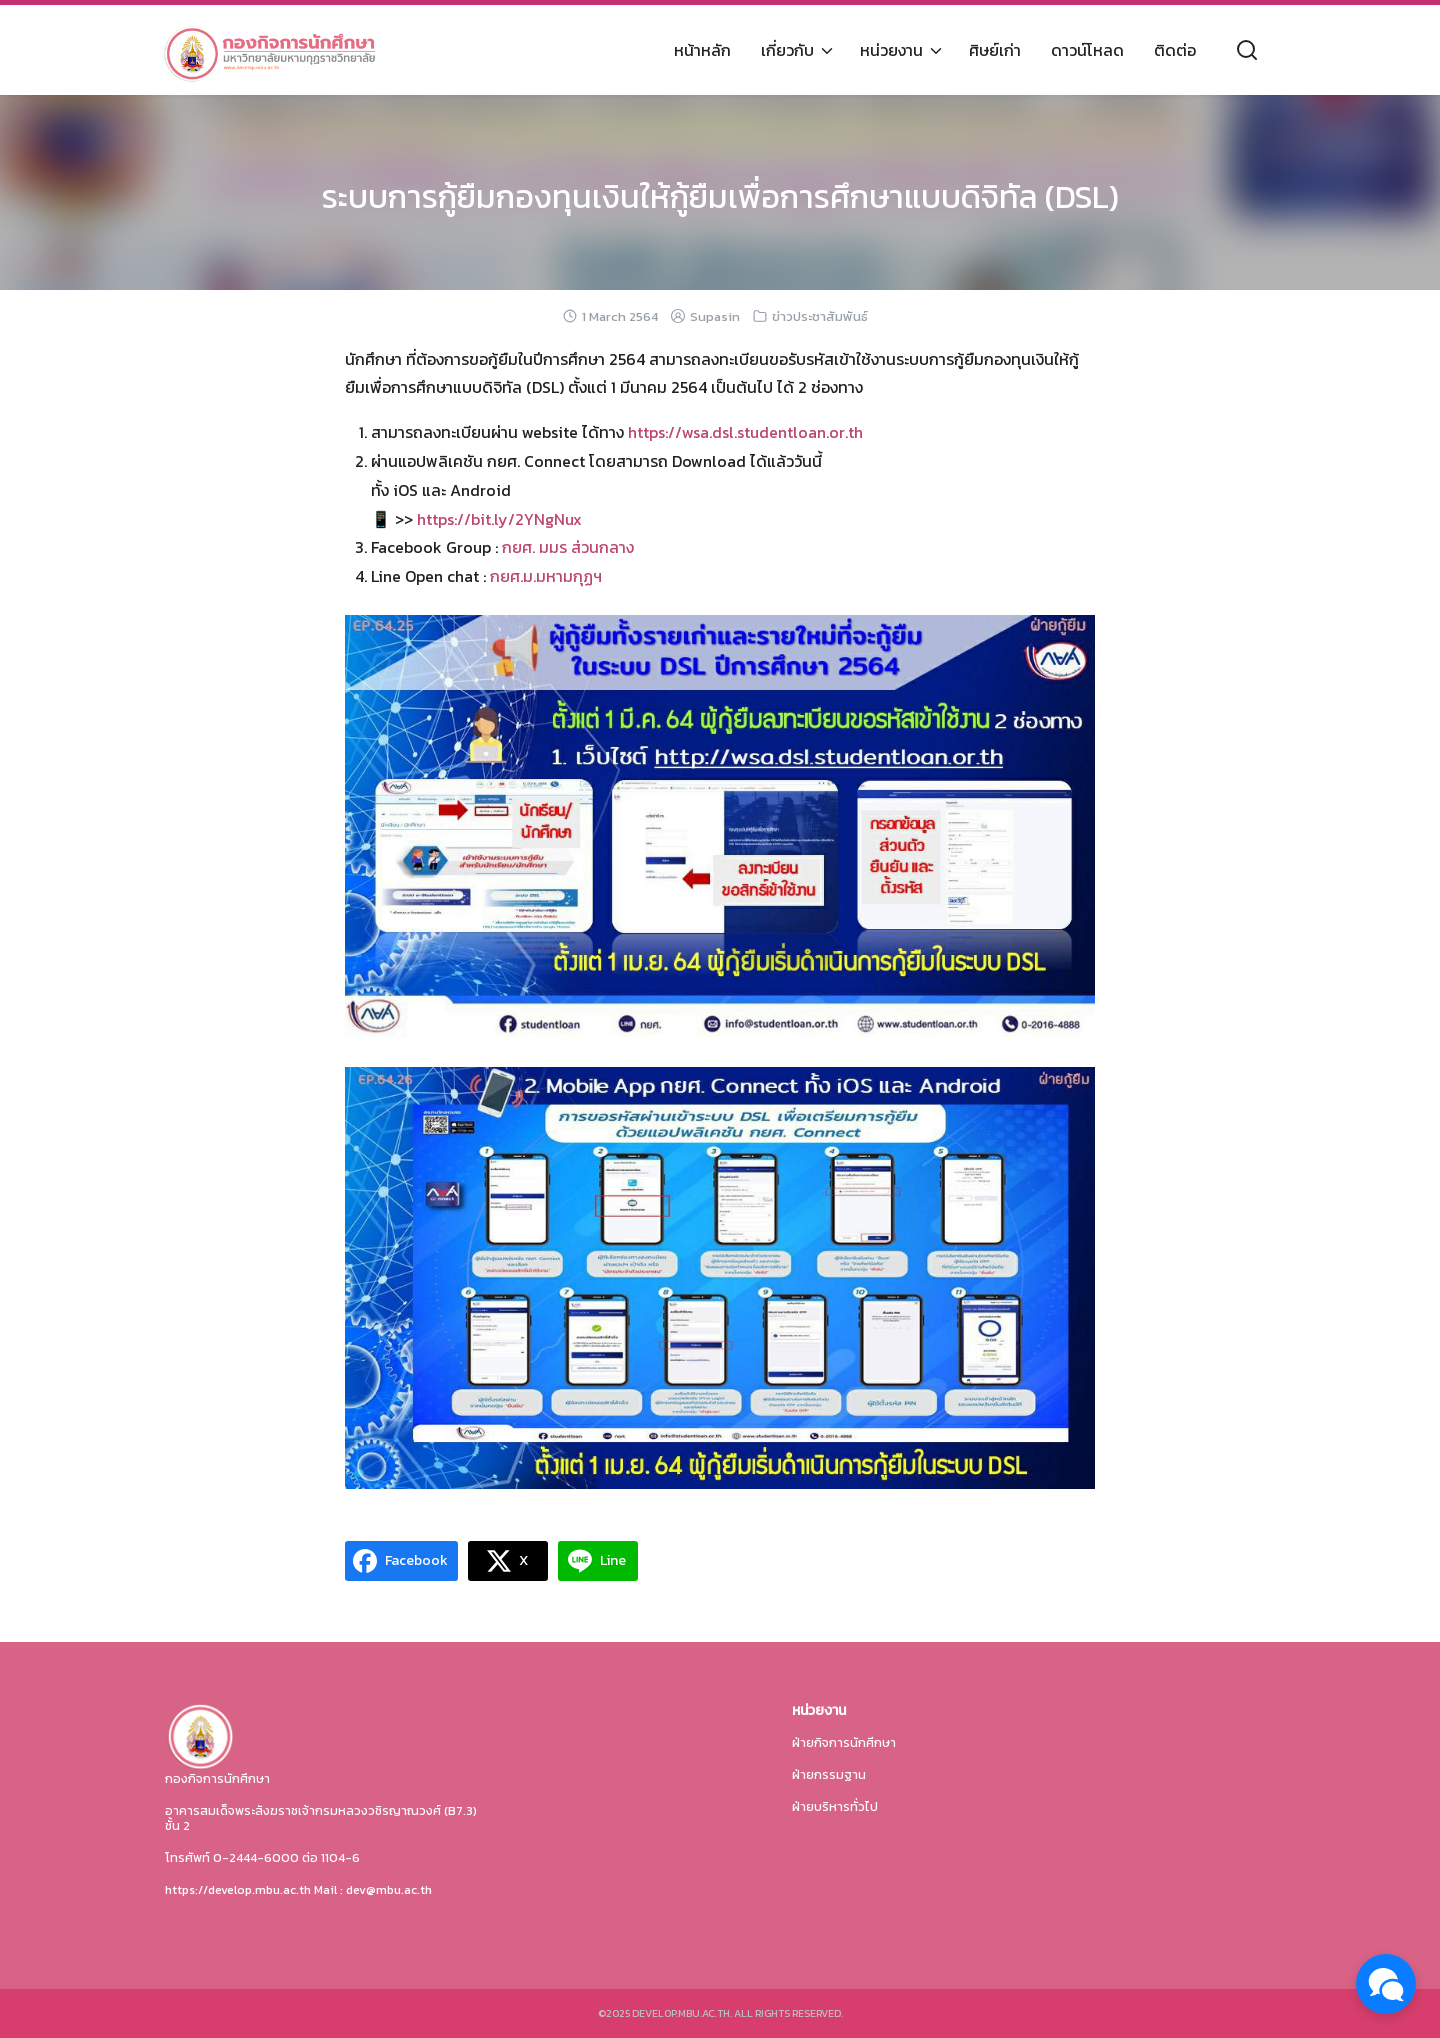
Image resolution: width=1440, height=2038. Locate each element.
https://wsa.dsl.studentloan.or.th (745, 432)
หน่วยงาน (891, 50)
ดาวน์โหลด (1087, 50)
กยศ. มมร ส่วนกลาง (568, 547)
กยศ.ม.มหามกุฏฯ (546, 576)
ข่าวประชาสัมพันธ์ (820, 316)
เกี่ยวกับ (787, 50)
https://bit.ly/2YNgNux (497, 519)
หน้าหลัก (702, 50)
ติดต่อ (1175, 50)
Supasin (715, 316)
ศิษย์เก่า (995, 50)
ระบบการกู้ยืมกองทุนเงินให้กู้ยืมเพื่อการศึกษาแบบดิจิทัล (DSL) (720, 197)
